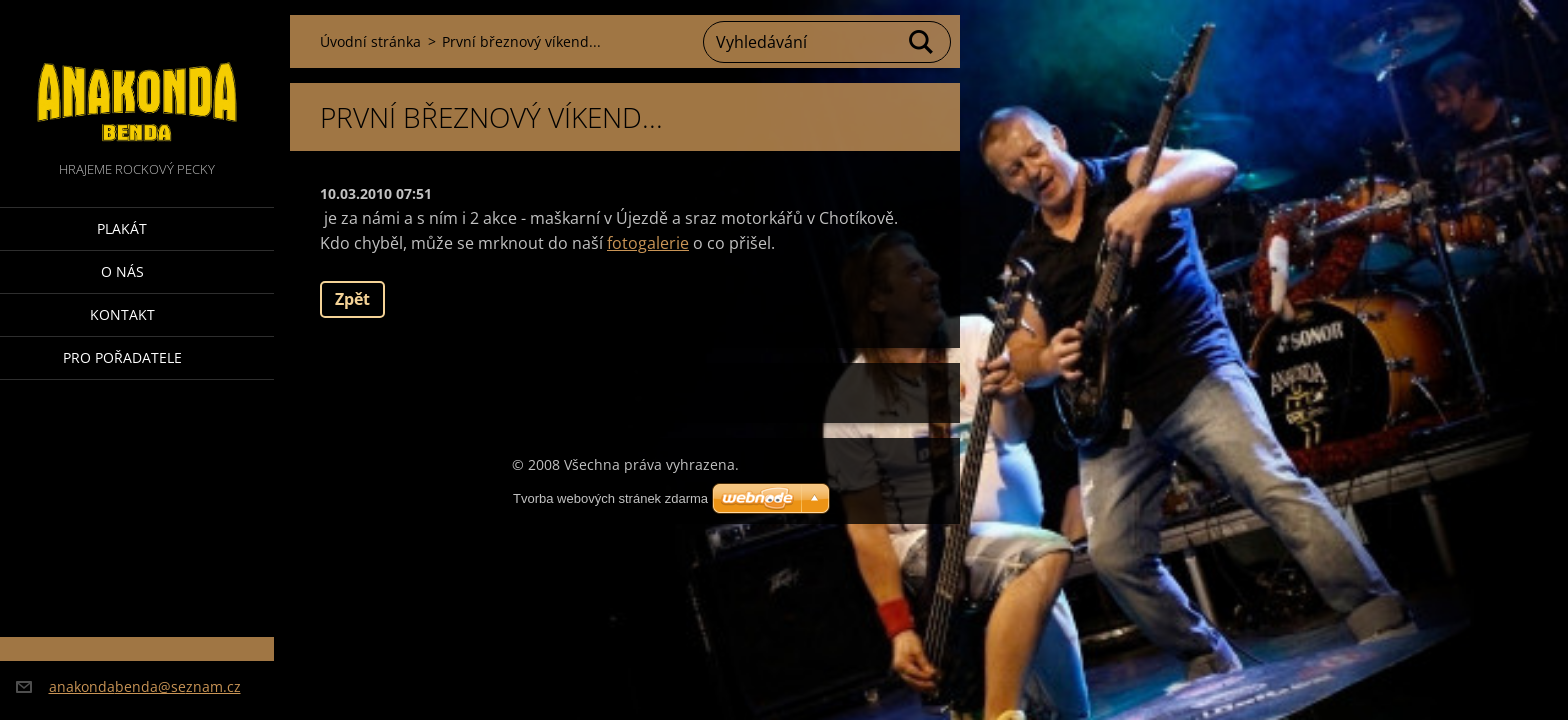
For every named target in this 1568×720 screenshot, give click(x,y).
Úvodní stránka (370, 41)
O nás (122, 271)
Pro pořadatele (122, 357)
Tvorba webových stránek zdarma (610, 498)
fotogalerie (648, 243)
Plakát (122, 228)
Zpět (352, 299)
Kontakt (122, 314)
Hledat (922, 42)
